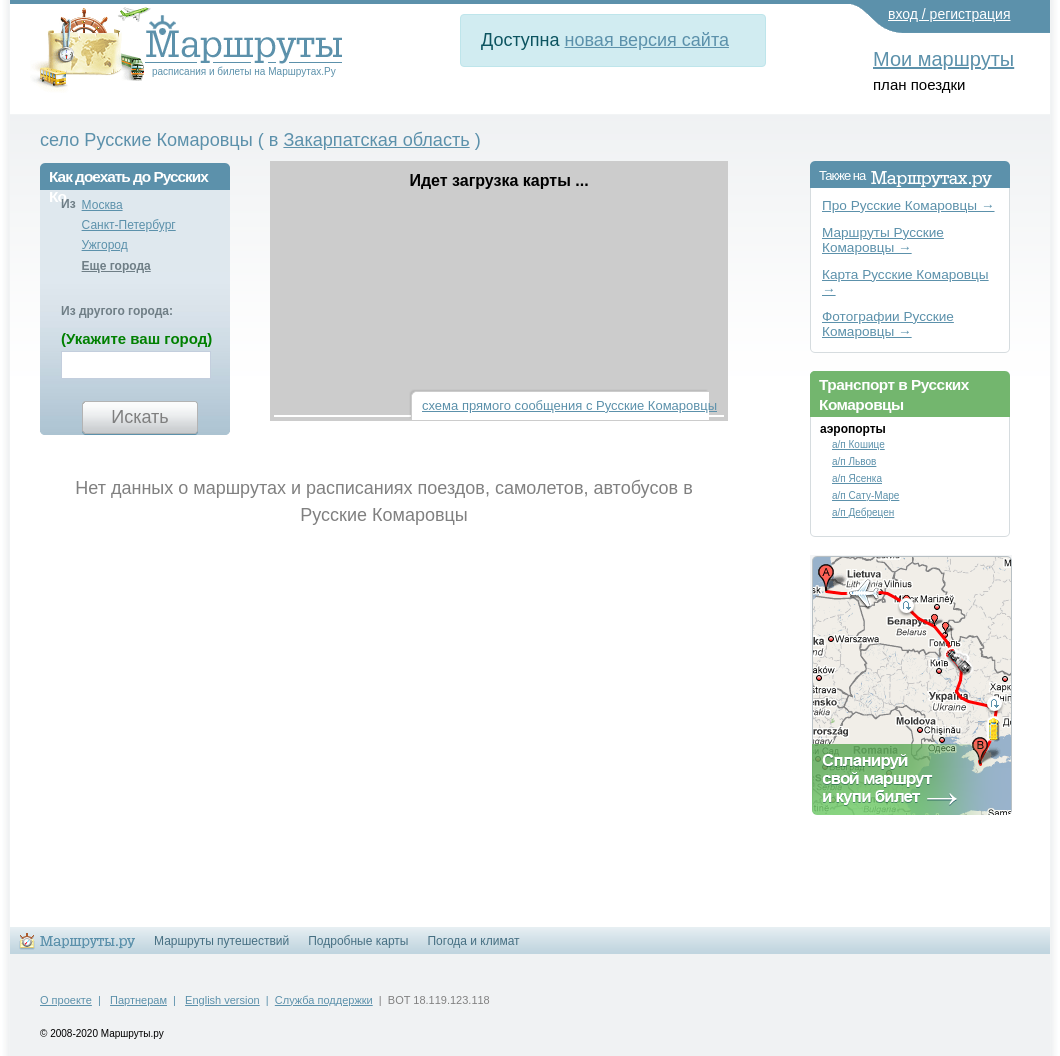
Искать (139, 417)
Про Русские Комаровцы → (908, 205)
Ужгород (105, 245)
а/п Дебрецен (863, 512)
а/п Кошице (858, 444)
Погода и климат (473, 941)
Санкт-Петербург (129, 225)
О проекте (66, 1000)
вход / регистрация (949, 14)
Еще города (116, 266)
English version (222, 1000)
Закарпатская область (376, 140)
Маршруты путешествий (221, 941)
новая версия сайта (647, 40)
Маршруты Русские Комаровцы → (883, 240)
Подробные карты (358, 941)
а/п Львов (854, 461)
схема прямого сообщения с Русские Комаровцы (569, 405)
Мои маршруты (943, 59)
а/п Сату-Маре (865, 495)
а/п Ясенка (857, 478)
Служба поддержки (324, 1000)
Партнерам (138, 1000)
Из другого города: (117, 311)
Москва (102, 205)
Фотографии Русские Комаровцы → (888, 324)
